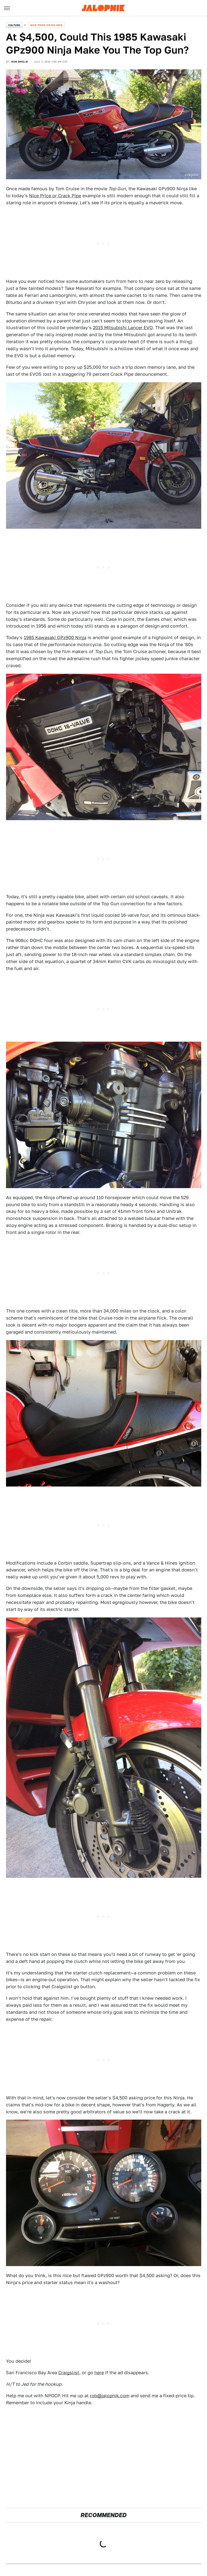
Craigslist (68, 2372)
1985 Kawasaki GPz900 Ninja (55, 637)
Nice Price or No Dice (46, 25)
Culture (14, 25)
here (99, 2372)
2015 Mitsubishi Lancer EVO (123, 327)
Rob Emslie (19, 61)
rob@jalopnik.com (109, 2395)
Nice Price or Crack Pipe (55, 195)
